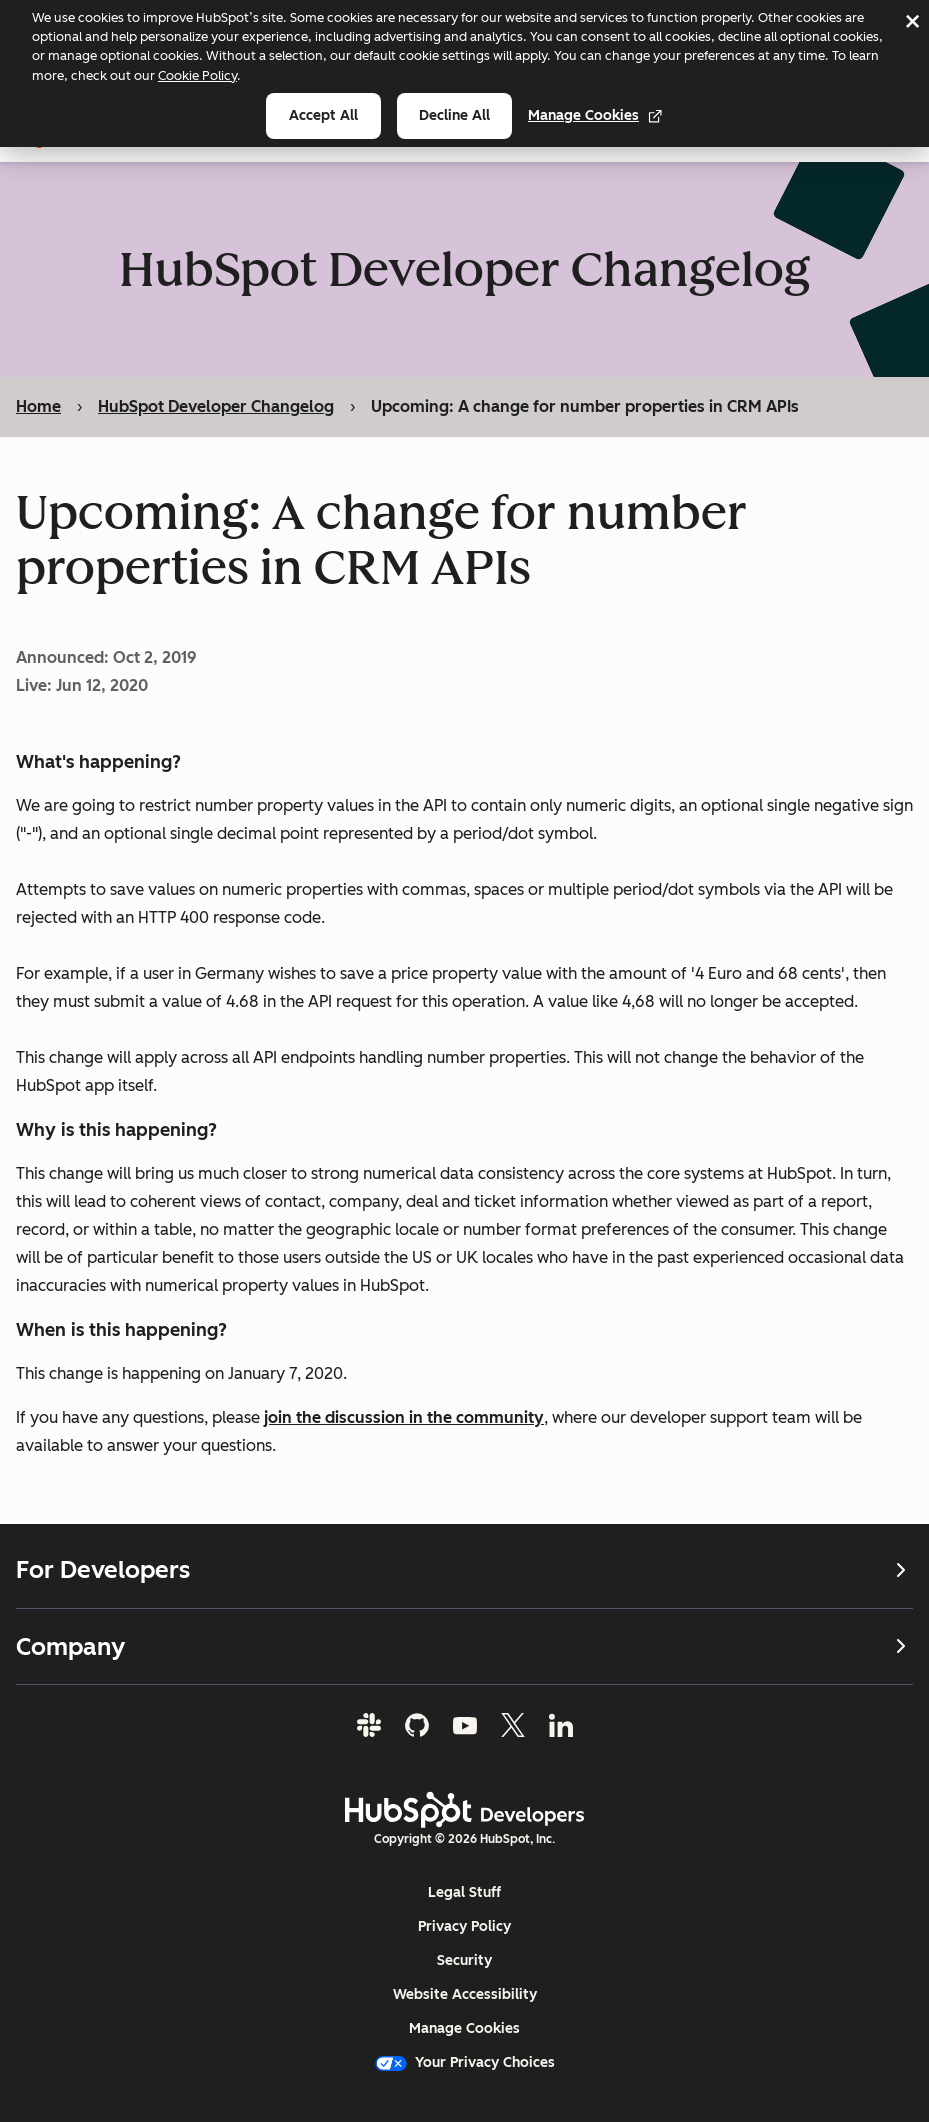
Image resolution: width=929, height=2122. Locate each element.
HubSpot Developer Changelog (216, 406)
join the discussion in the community (404, 1417)
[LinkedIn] (561, 1725)
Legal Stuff (464, 1892)
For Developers (464, 1570)
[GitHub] (417, 1725)
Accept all (323, 115)
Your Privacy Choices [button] (465, 2062)
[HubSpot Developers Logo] (465, 1810)
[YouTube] (465, 1725)
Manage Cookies (595, 115)
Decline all (454, 115)
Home (38, 406)
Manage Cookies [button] (464, 2028)
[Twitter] (513, 1725)
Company (464, 1646)
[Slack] (369, 1725)
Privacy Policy (464, 1926)
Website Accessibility (465, 1994)
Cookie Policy (197, 75)
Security (464, 1960)
